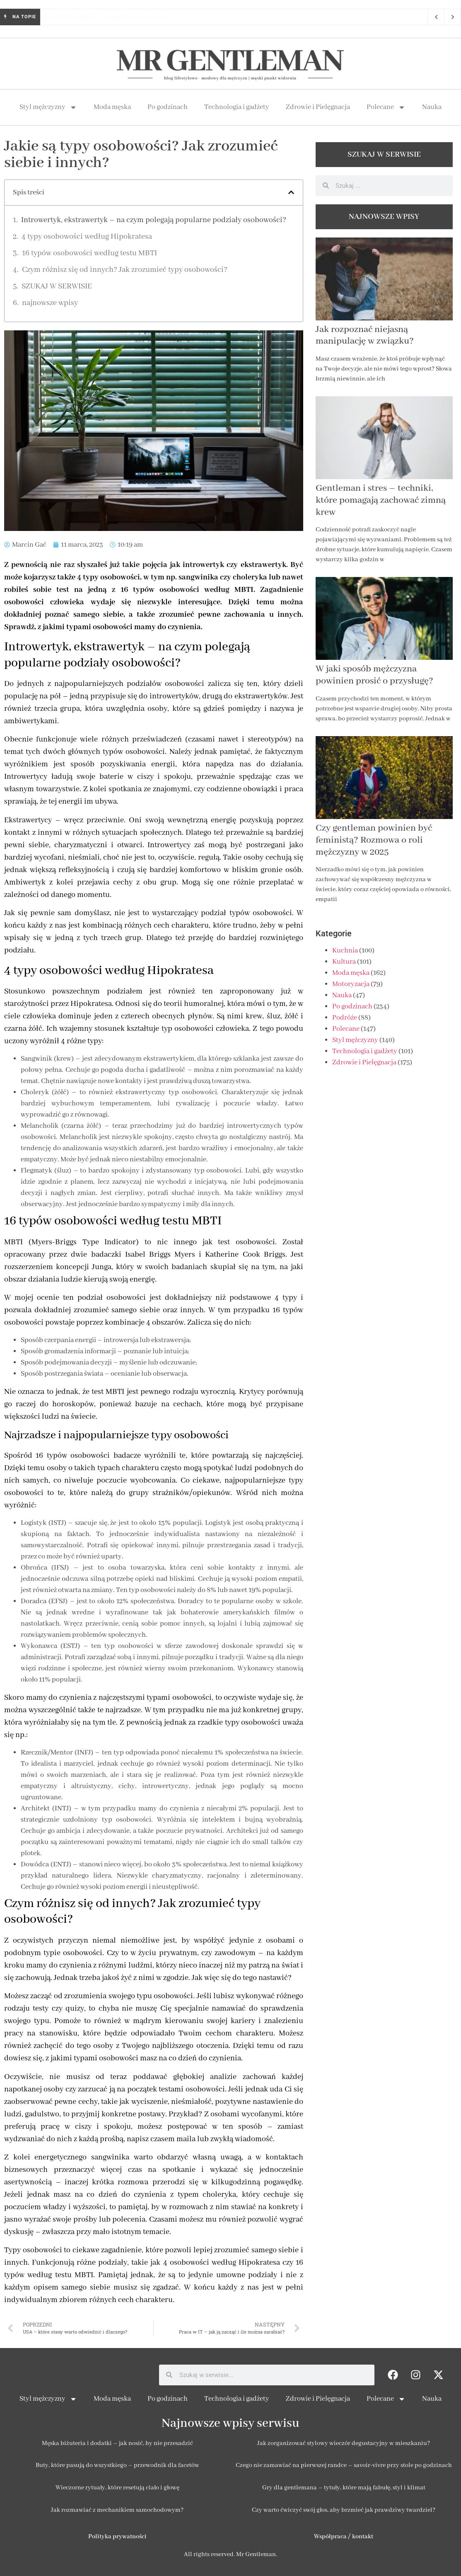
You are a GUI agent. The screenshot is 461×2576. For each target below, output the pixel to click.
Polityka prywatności (117, 2536)
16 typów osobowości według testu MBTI (89, 253)
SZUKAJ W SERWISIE (57, 286)
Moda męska (112, 107)
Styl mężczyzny (48, 107)
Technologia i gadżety (236, 107)
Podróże (344, 1017)
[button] (291, 192)
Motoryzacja (350, 984)
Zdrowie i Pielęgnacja (318, 107)
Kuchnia (345, 950)
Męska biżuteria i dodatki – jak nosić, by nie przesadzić (110, 17)
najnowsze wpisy (50, 303)
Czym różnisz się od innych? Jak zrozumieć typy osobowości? (124, 270)
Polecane (386, 107)
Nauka (432, 107)
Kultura (344, 961)
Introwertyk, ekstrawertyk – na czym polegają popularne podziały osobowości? (153, 220)
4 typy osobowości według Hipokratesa (87, 237)
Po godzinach (167, 107)
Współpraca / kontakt (343, 2536)
